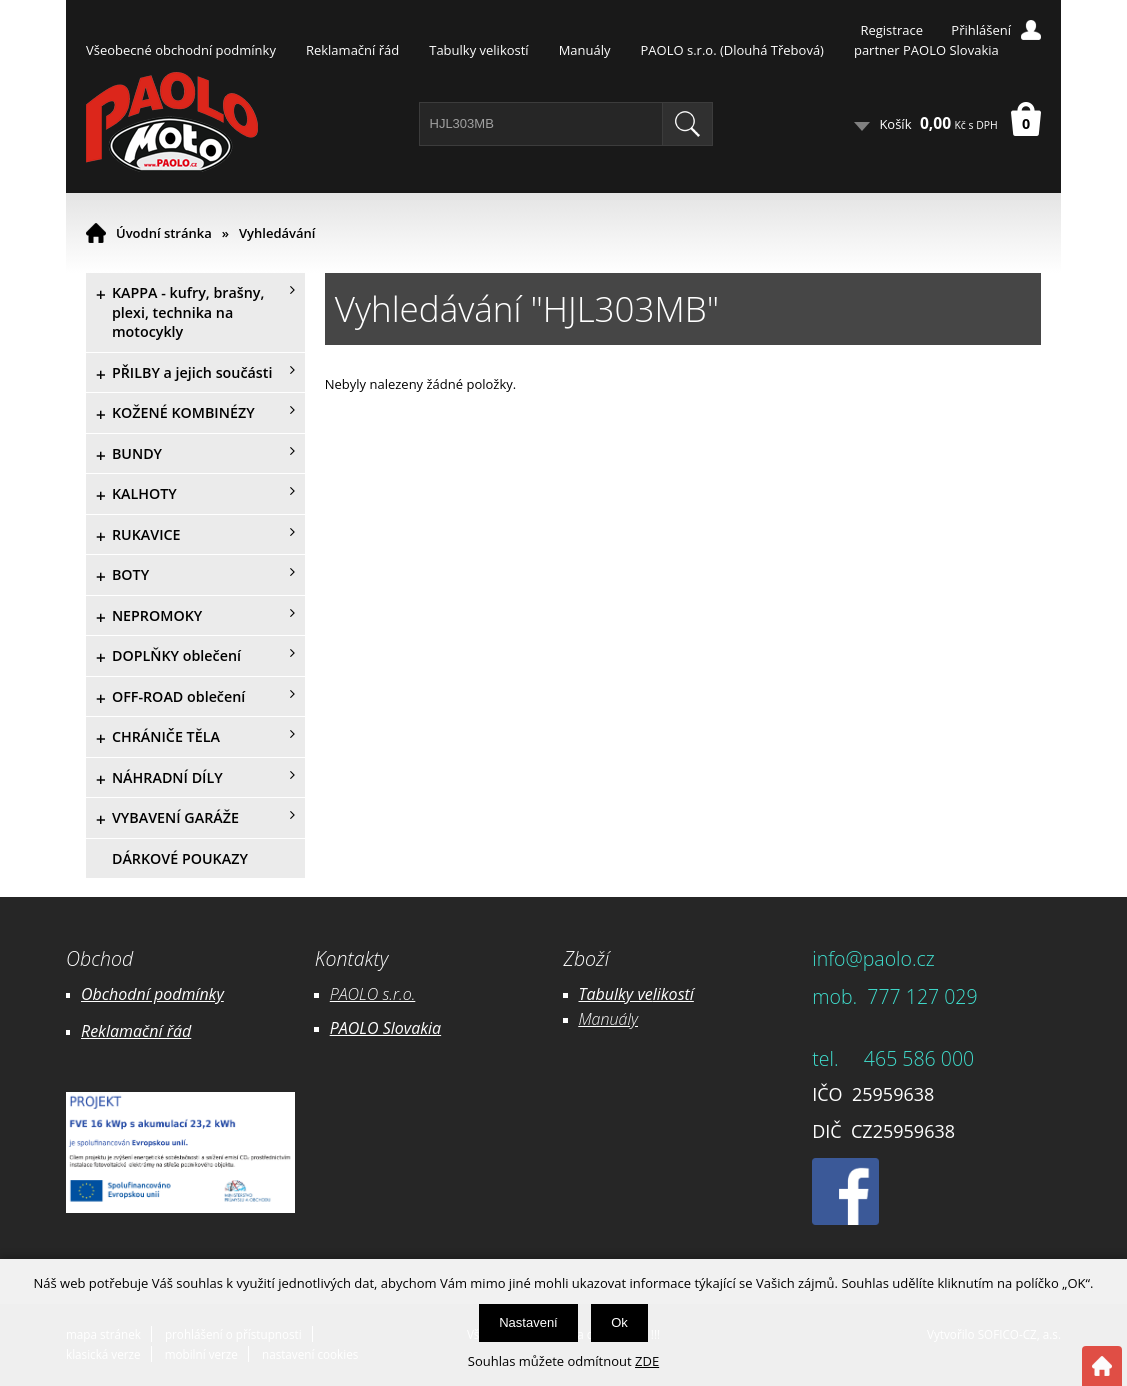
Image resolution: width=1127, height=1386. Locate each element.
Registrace (891, 30)
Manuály (585, 50)
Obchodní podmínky (152, 994)
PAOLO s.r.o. (373, 994)
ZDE (647, 1361)
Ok (619, 1322)
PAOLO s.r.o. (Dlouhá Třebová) (732, 50)
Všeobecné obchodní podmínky (181, 50)
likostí (673, 994)
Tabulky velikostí (478, 50)
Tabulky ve (616, 994)
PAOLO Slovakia (385, 1028)
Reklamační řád (352, 50)
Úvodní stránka (164, 233)
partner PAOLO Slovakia (926, 50)
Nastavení (528, 1322)
